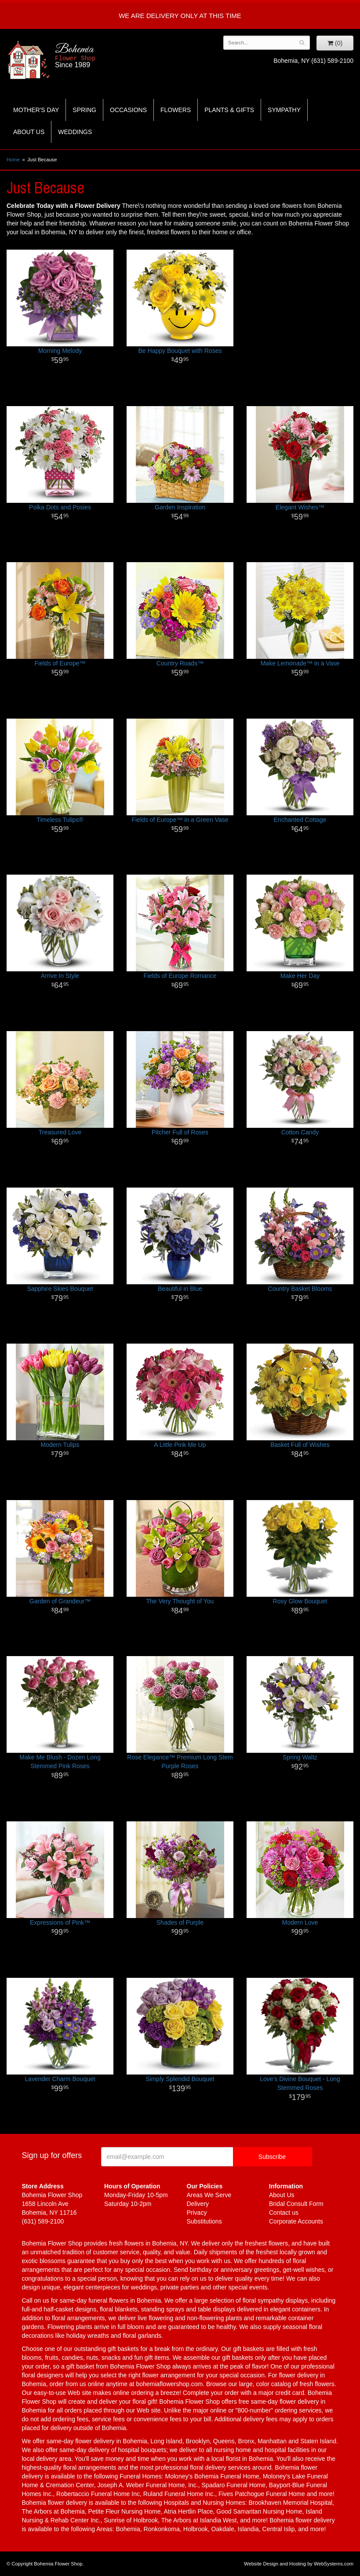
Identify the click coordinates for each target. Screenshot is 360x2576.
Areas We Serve (209, 2194)
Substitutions (204, 2221)
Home (13, 159)
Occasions (128, 109)
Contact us (283, 2212)
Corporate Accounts (296, 2221)
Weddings (75, 131)
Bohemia (98, 56)
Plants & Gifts (229, 109)
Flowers (175, 109)
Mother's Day (36, 109)
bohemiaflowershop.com (169, 2383)
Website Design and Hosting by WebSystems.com (298, 2563)
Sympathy (284, 109)
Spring (84, 109)
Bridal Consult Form (296, 2203)
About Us (28, 131)
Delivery (198, 2203)
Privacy (197, 2212)
